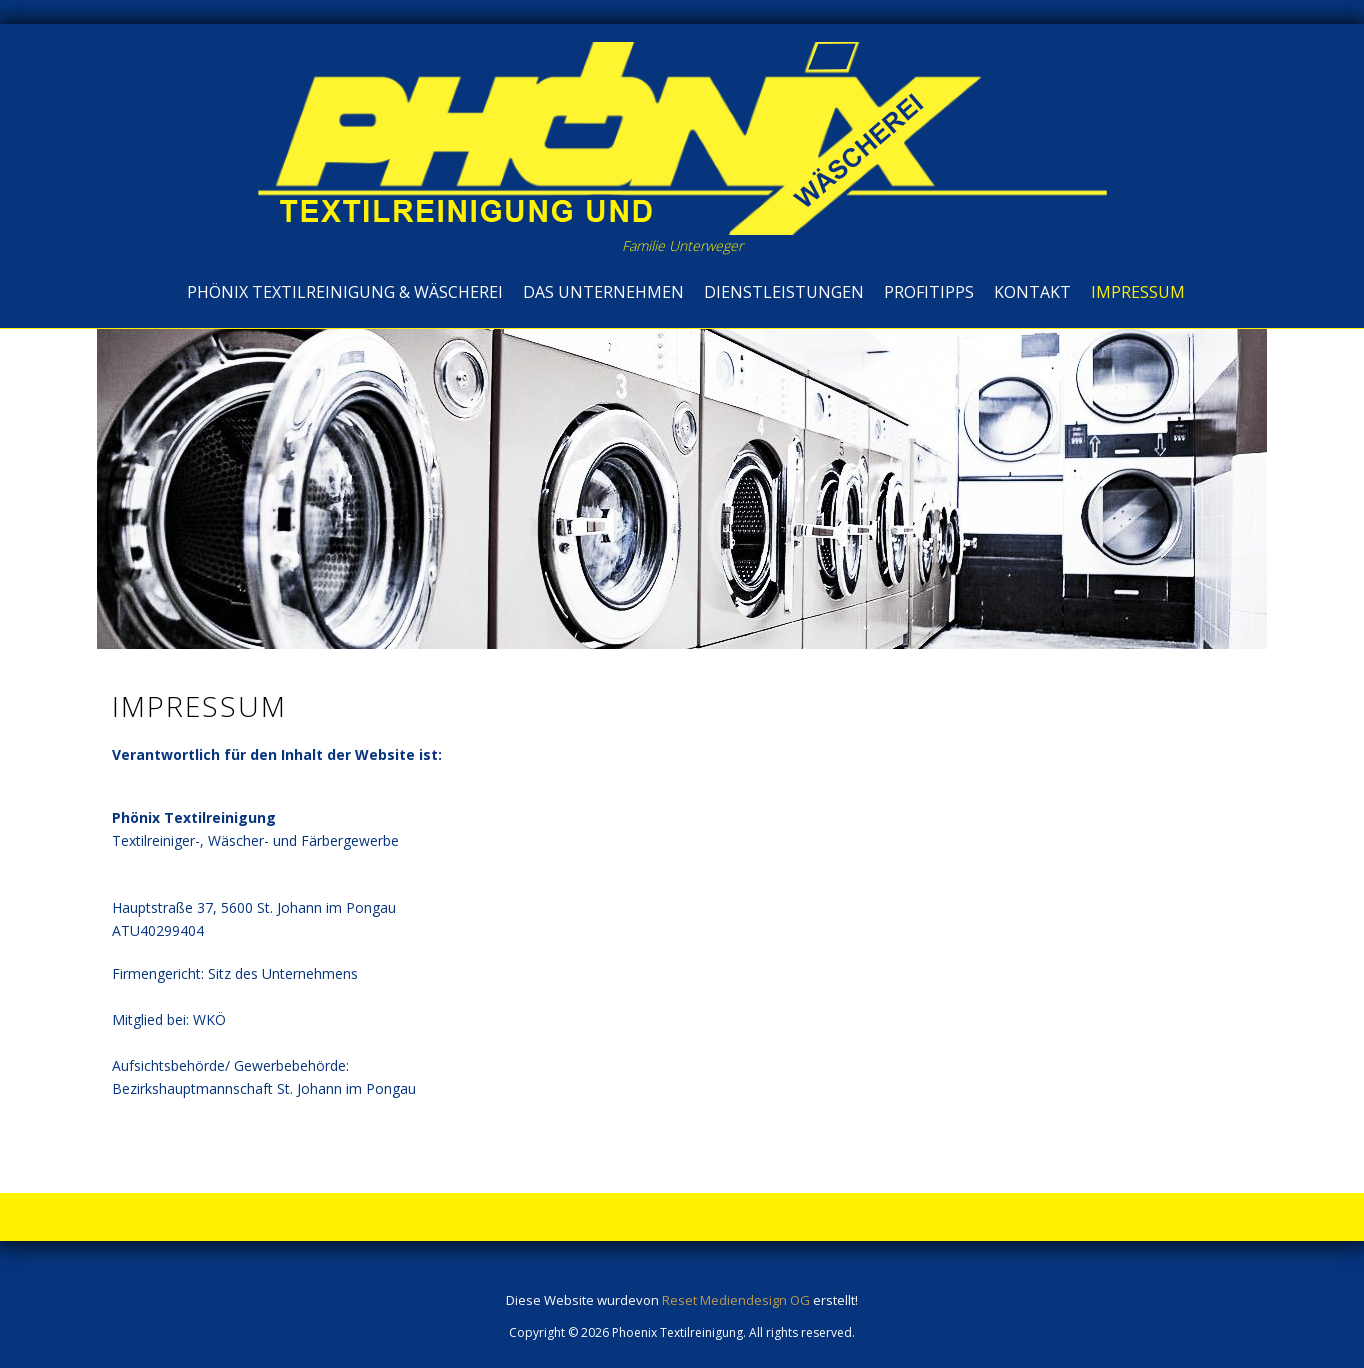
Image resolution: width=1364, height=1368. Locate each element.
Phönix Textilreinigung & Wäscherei (345, 292)
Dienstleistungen (784, 292)
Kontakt (1032, 292)
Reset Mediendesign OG (736, 1300)
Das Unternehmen (603, 292)
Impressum (1138, 292)
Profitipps (929, 292)
